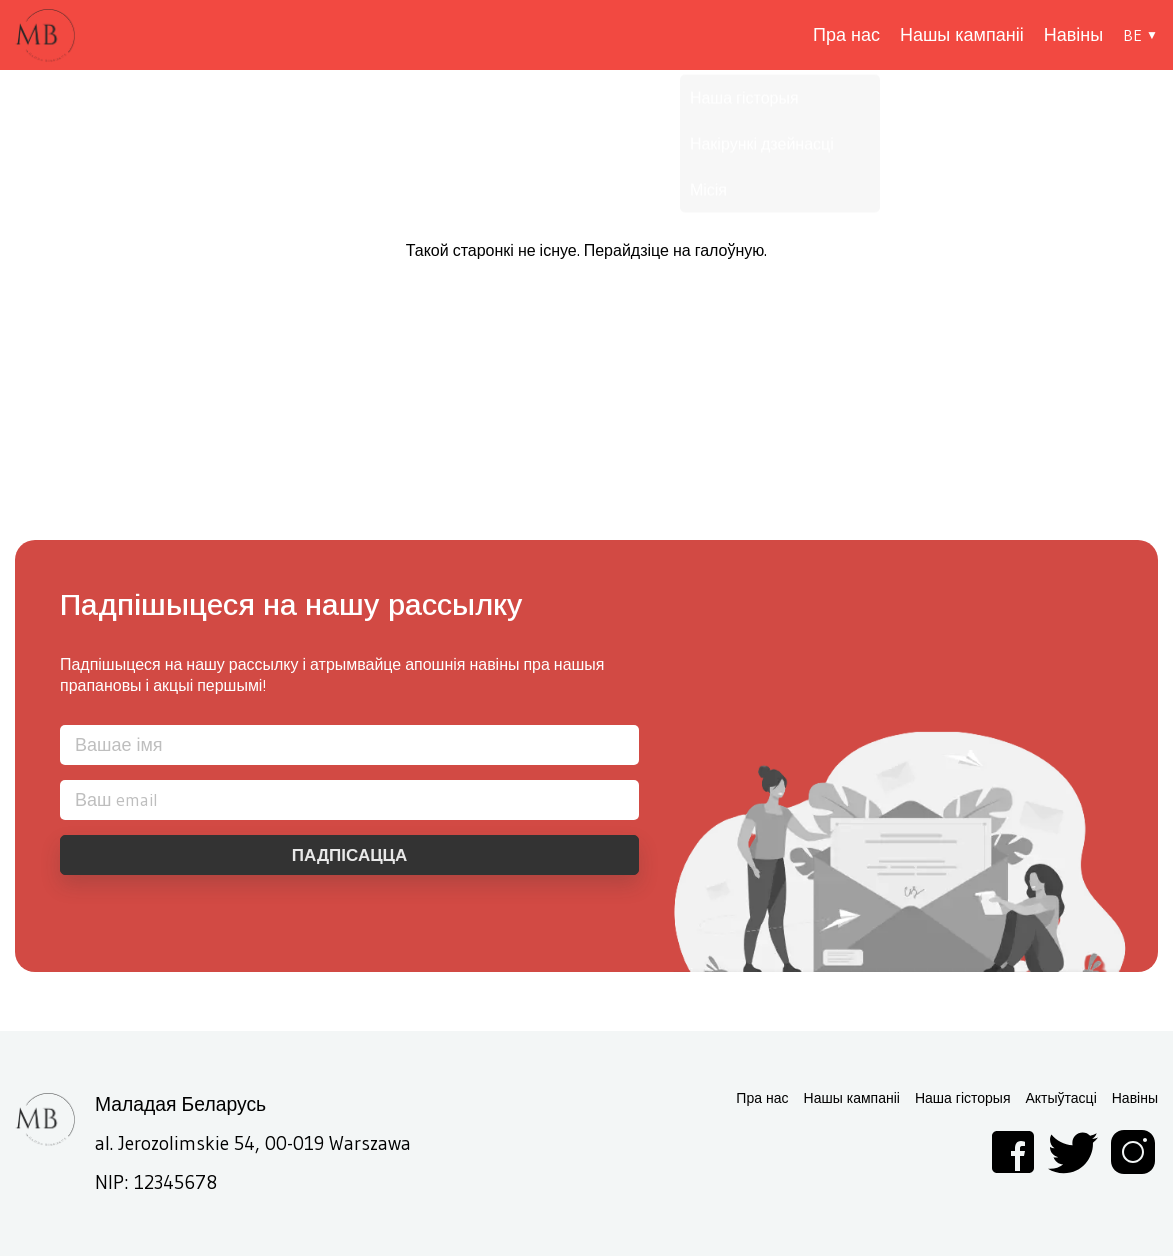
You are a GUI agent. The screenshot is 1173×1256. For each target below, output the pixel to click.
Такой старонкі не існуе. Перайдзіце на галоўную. (587, 250)
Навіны (1073, 35)
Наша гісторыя (963, 1098)
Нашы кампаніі (962, 35)
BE (1132, 35)
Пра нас (846, 35)
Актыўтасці (1060, 1098)
